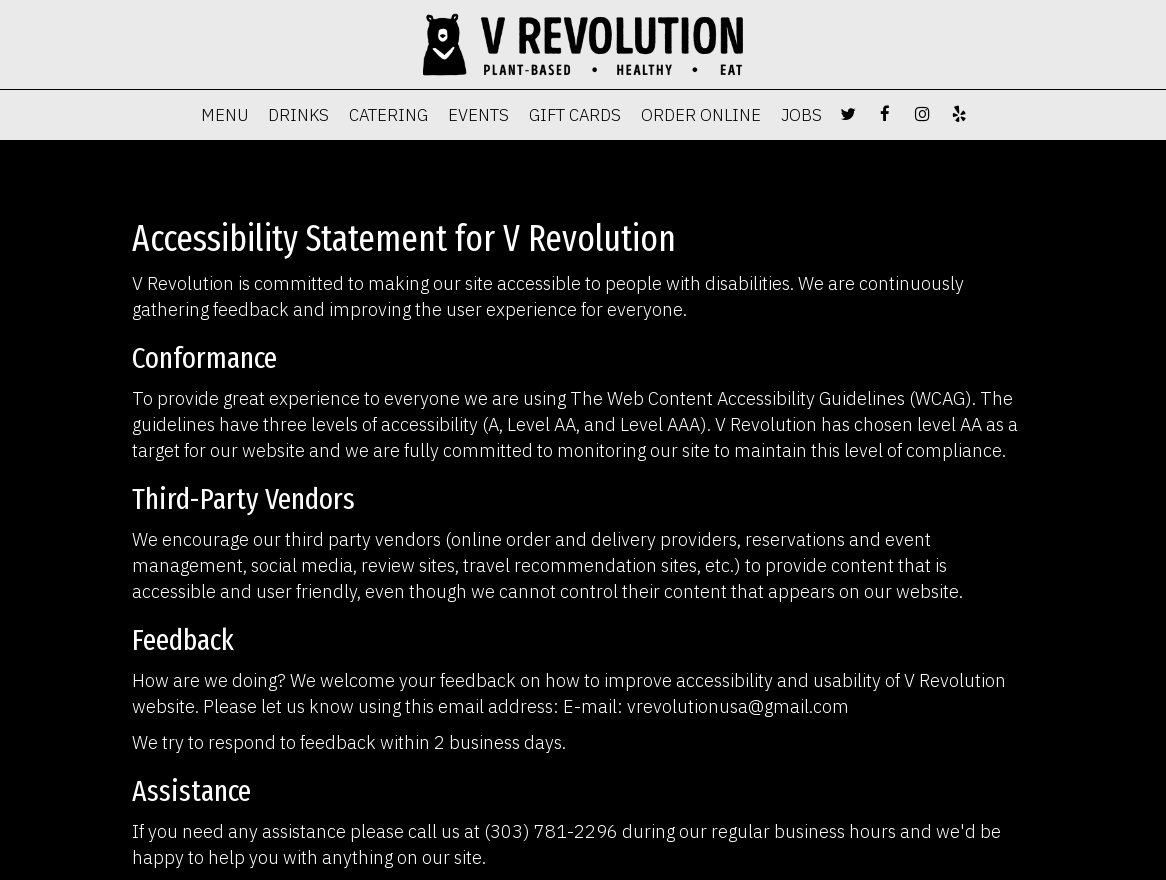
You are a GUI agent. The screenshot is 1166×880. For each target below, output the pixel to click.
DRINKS (298, 115)
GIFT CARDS (575, 115)
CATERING (388, 115)
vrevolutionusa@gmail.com (738, 706)
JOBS (801, 115)
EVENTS (478, 115)
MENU (224, 115)
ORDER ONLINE (701, 115)
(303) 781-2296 (551, 831)
